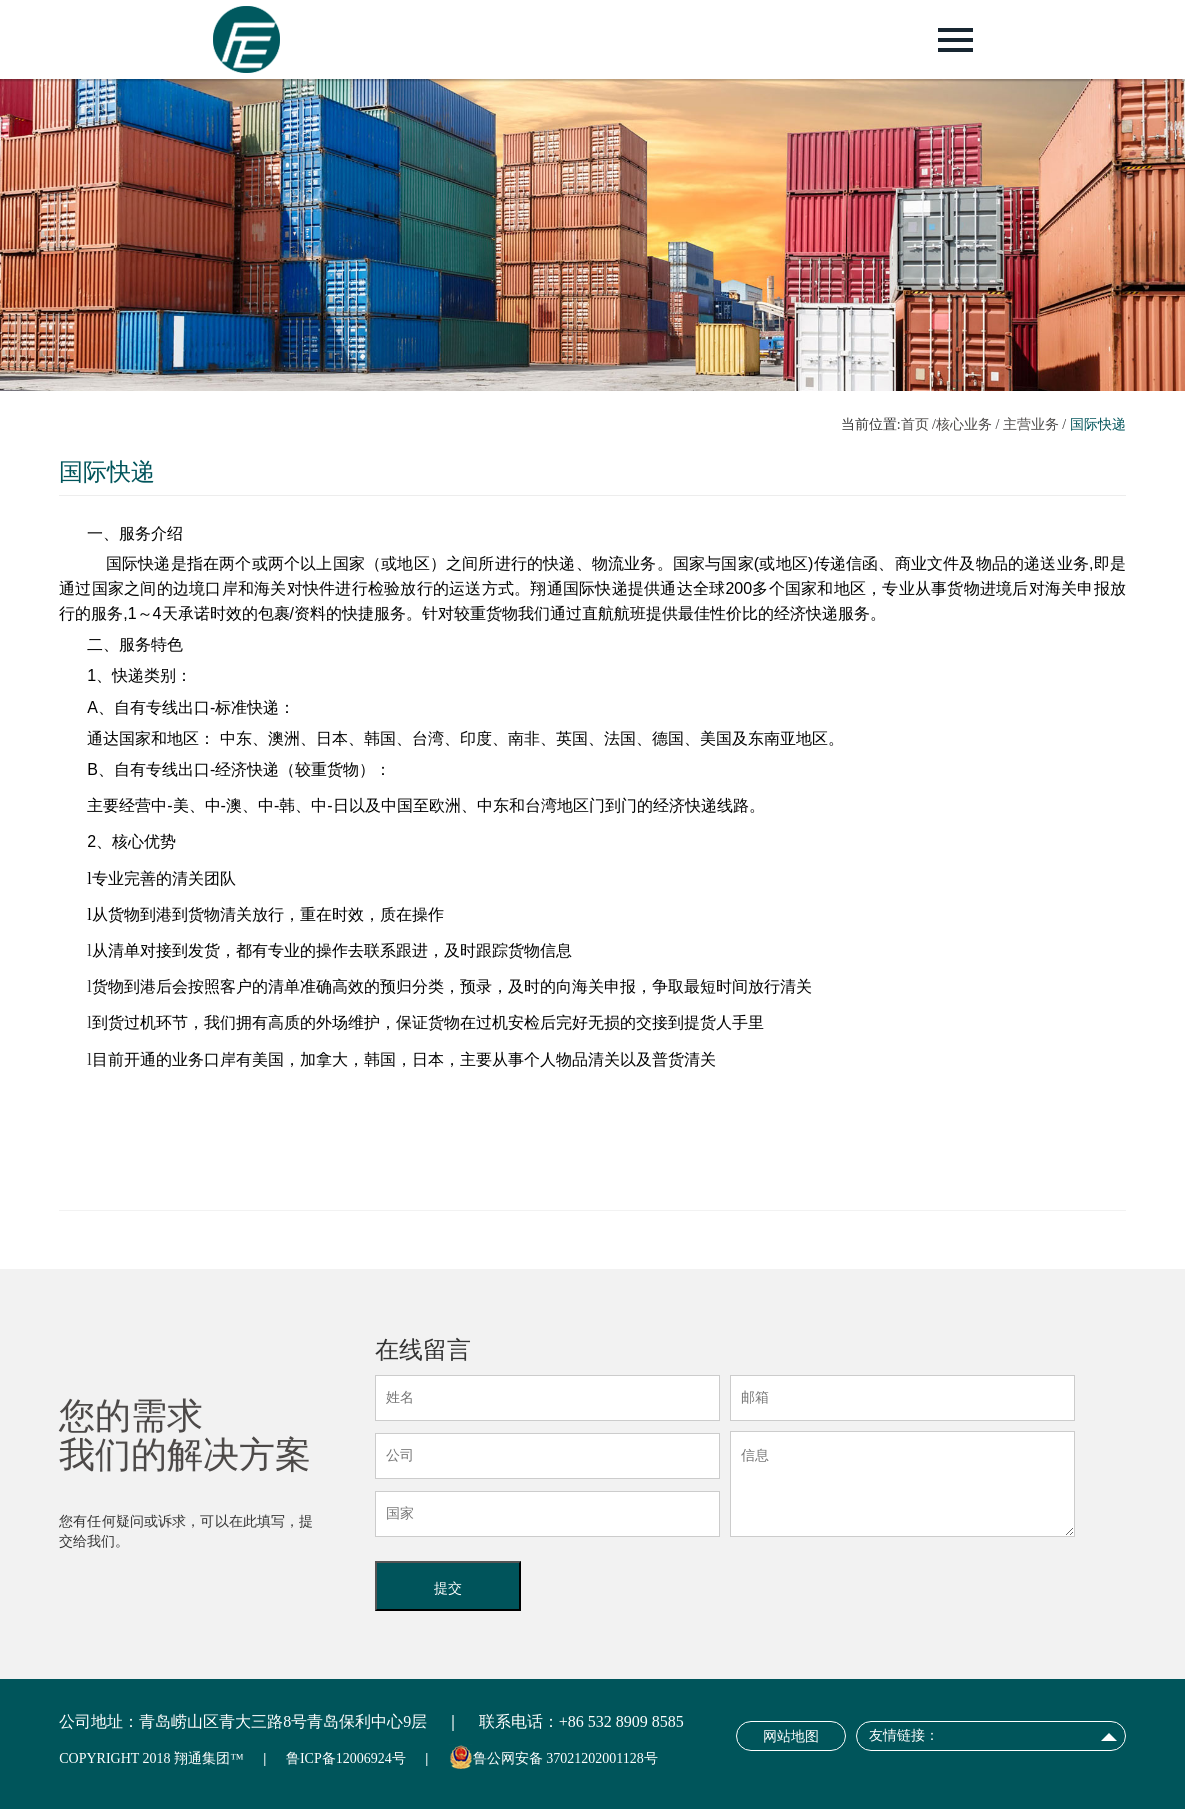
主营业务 (1031, 424)
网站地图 (791, 1736)
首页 (915, 424)
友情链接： (904, 1735)
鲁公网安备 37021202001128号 (565, 1758)
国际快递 (1098, 424)
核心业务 (964, 424)
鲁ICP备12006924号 (346, 1758)
